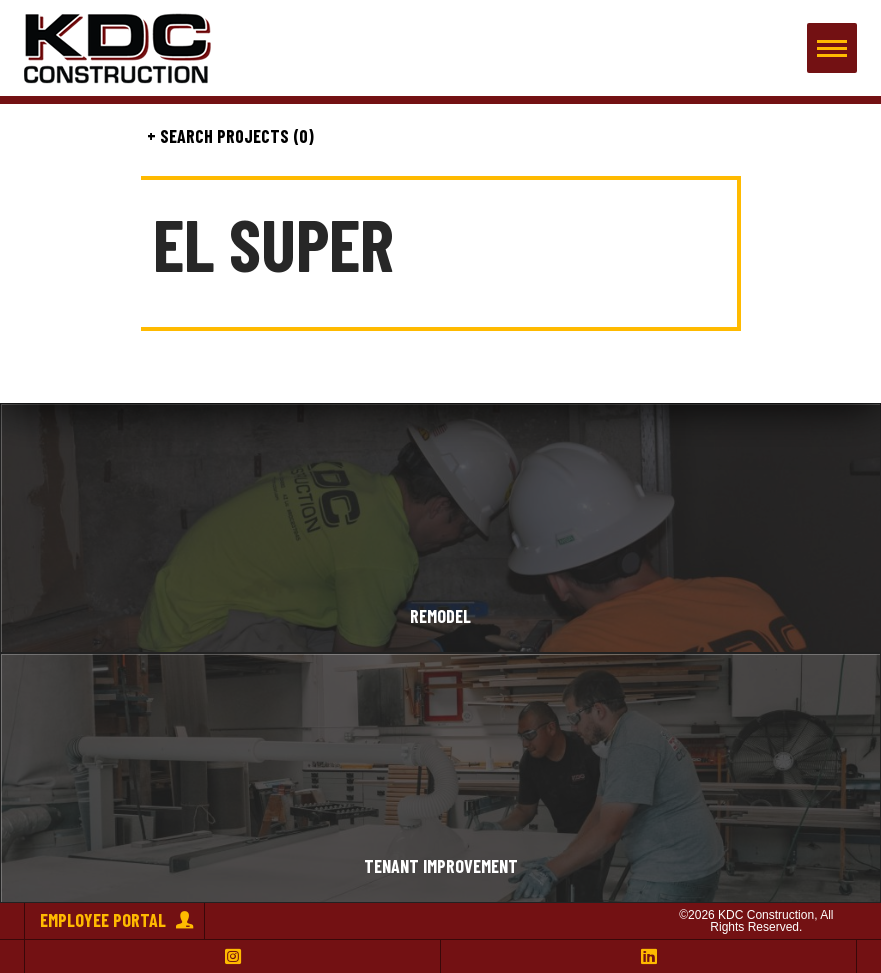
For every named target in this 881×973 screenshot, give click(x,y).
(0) (301, 137)
